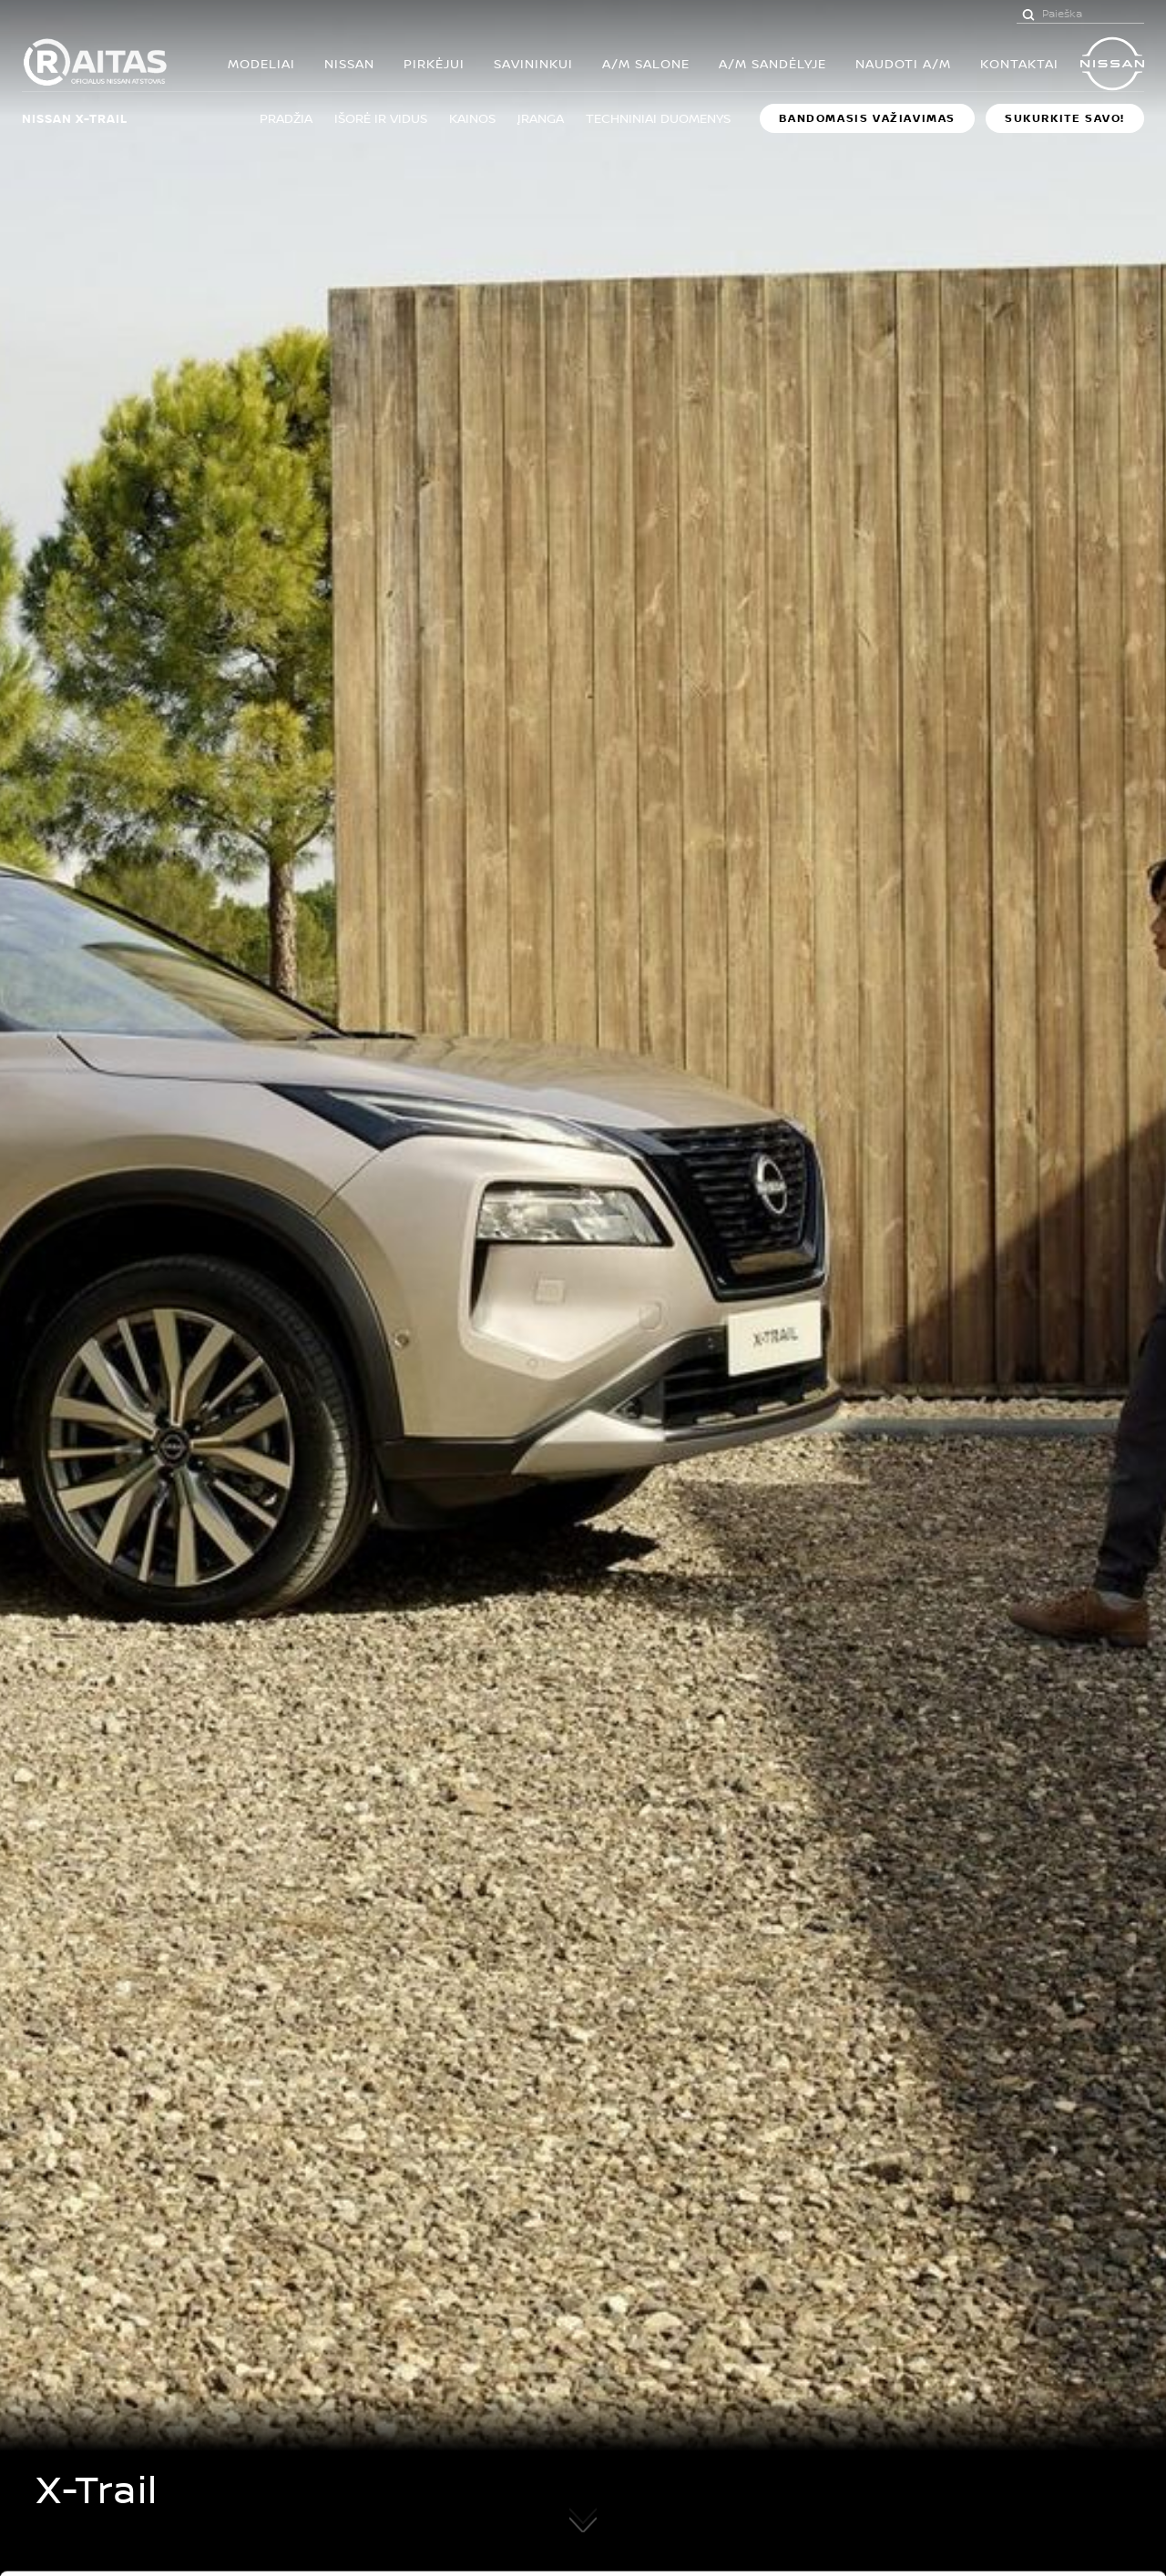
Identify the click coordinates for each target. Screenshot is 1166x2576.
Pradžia (286, 118)
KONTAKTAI (1019, 63)
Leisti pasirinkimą (1014, 2414)
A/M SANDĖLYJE (772, 63)
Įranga (540, 118)
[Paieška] (1028, 14)
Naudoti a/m (903, 63)
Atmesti (1013, 2464)
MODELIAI (261, 63)
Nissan (349, 63)
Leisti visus (1013, 2364)
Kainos (472, 118)
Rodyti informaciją (900, 2541)
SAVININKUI (533, 63)
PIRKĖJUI (434, 63)
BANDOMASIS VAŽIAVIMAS (867, 118)
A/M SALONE (646, 63)
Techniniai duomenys (658, 118)
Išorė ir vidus (380, 118)
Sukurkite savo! (1065, 118)
